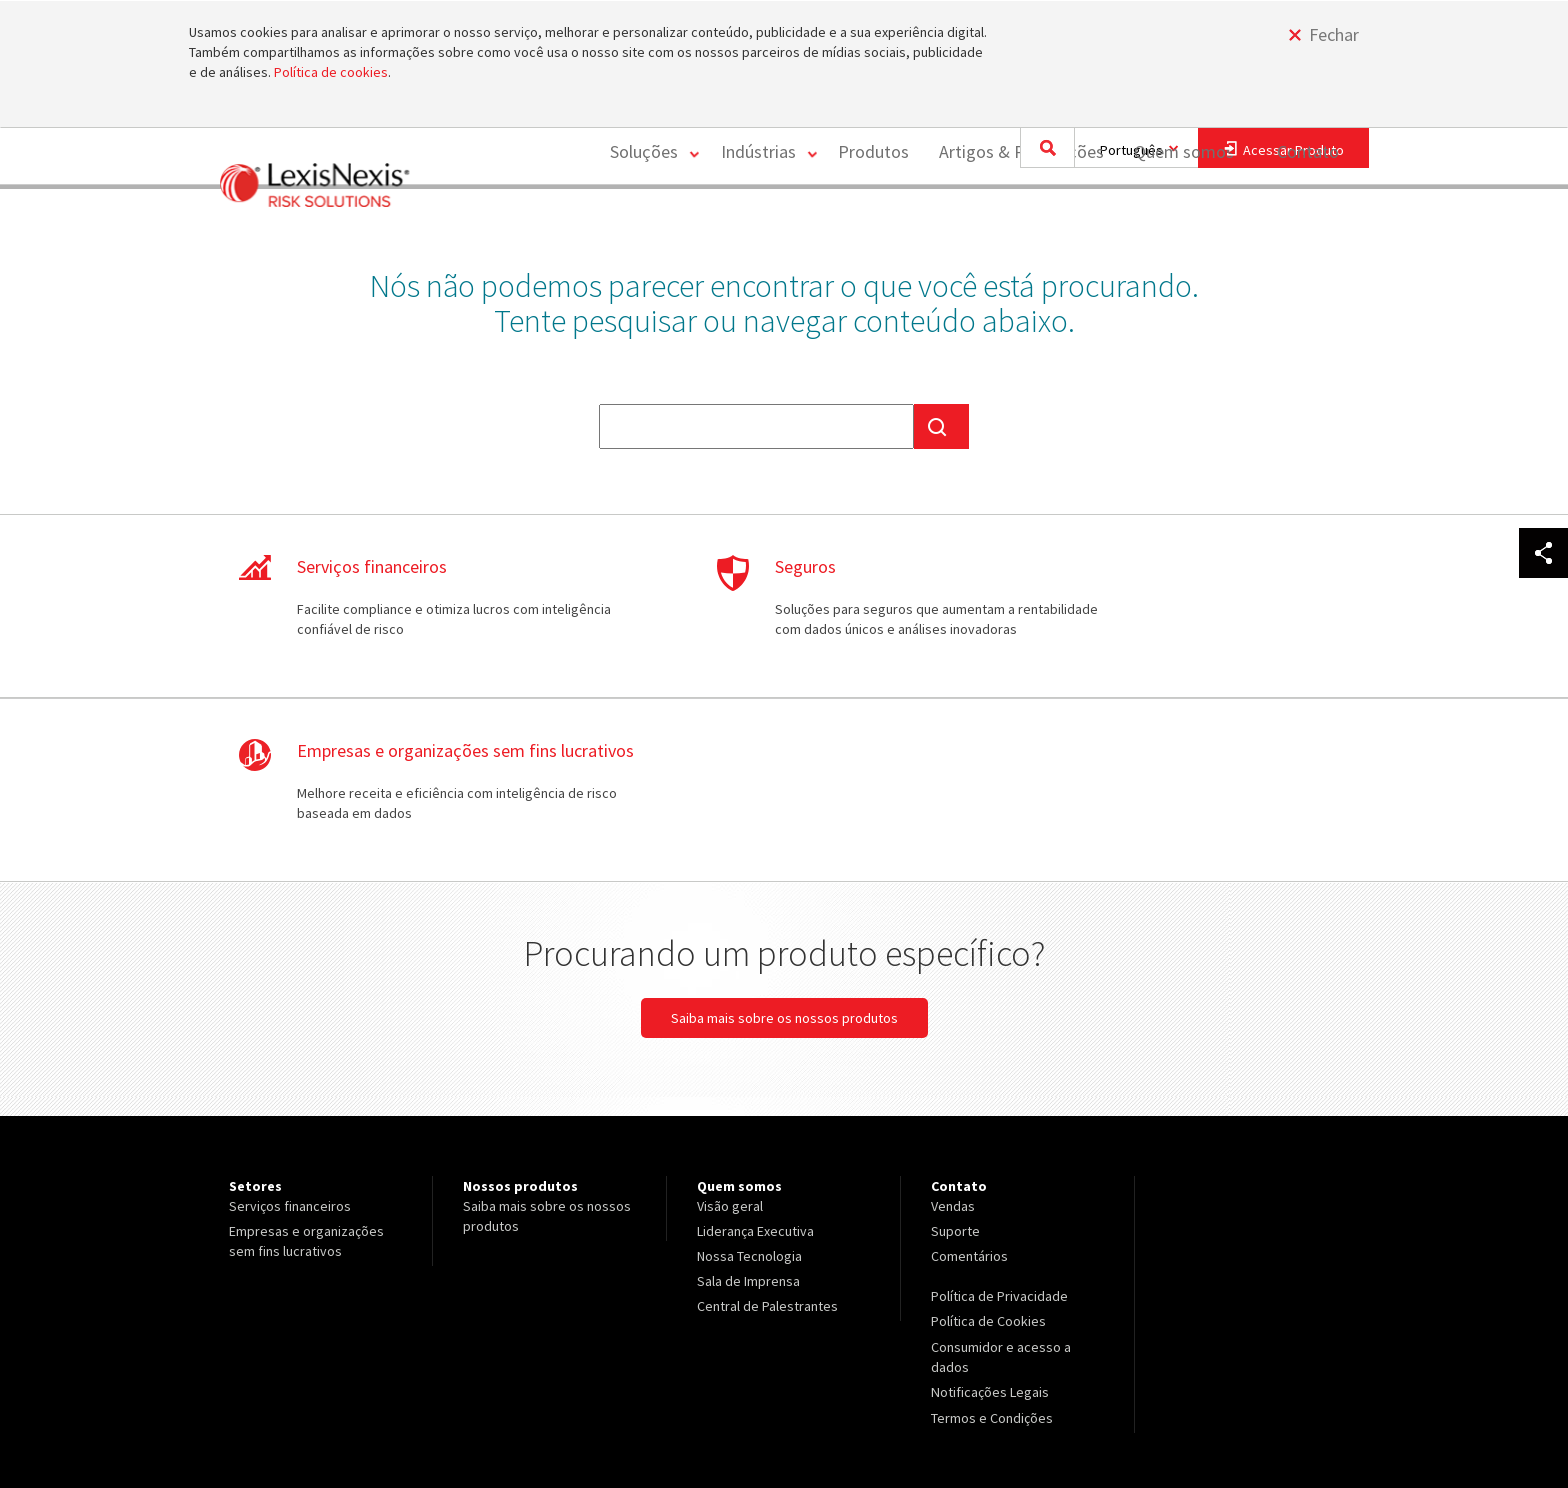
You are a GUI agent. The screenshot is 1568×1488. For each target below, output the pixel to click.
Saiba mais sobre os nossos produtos (784, 858)
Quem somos (1182, 222)
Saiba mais (393, 619)
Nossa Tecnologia (749, 1096)
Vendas (953, 1046)
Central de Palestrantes (767, 1146)
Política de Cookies (988, 1161)
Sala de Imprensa (748, 1121)
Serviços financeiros (290, 1046)
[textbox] (756, 426)
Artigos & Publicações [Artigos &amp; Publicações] (1019, 222)
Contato (1308, 222)
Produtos (871, 222)
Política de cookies (331, 72)
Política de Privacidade (999, 1136)
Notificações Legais (989, 1231)
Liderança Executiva (755, 1071)
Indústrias (753, 222)
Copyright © (259, 1419)
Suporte (955, 1071)
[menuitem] (644, 223)
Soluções (637, 222)
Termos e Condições (992, 1256)
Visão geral (730, 1046)
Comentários (969, 1096)
